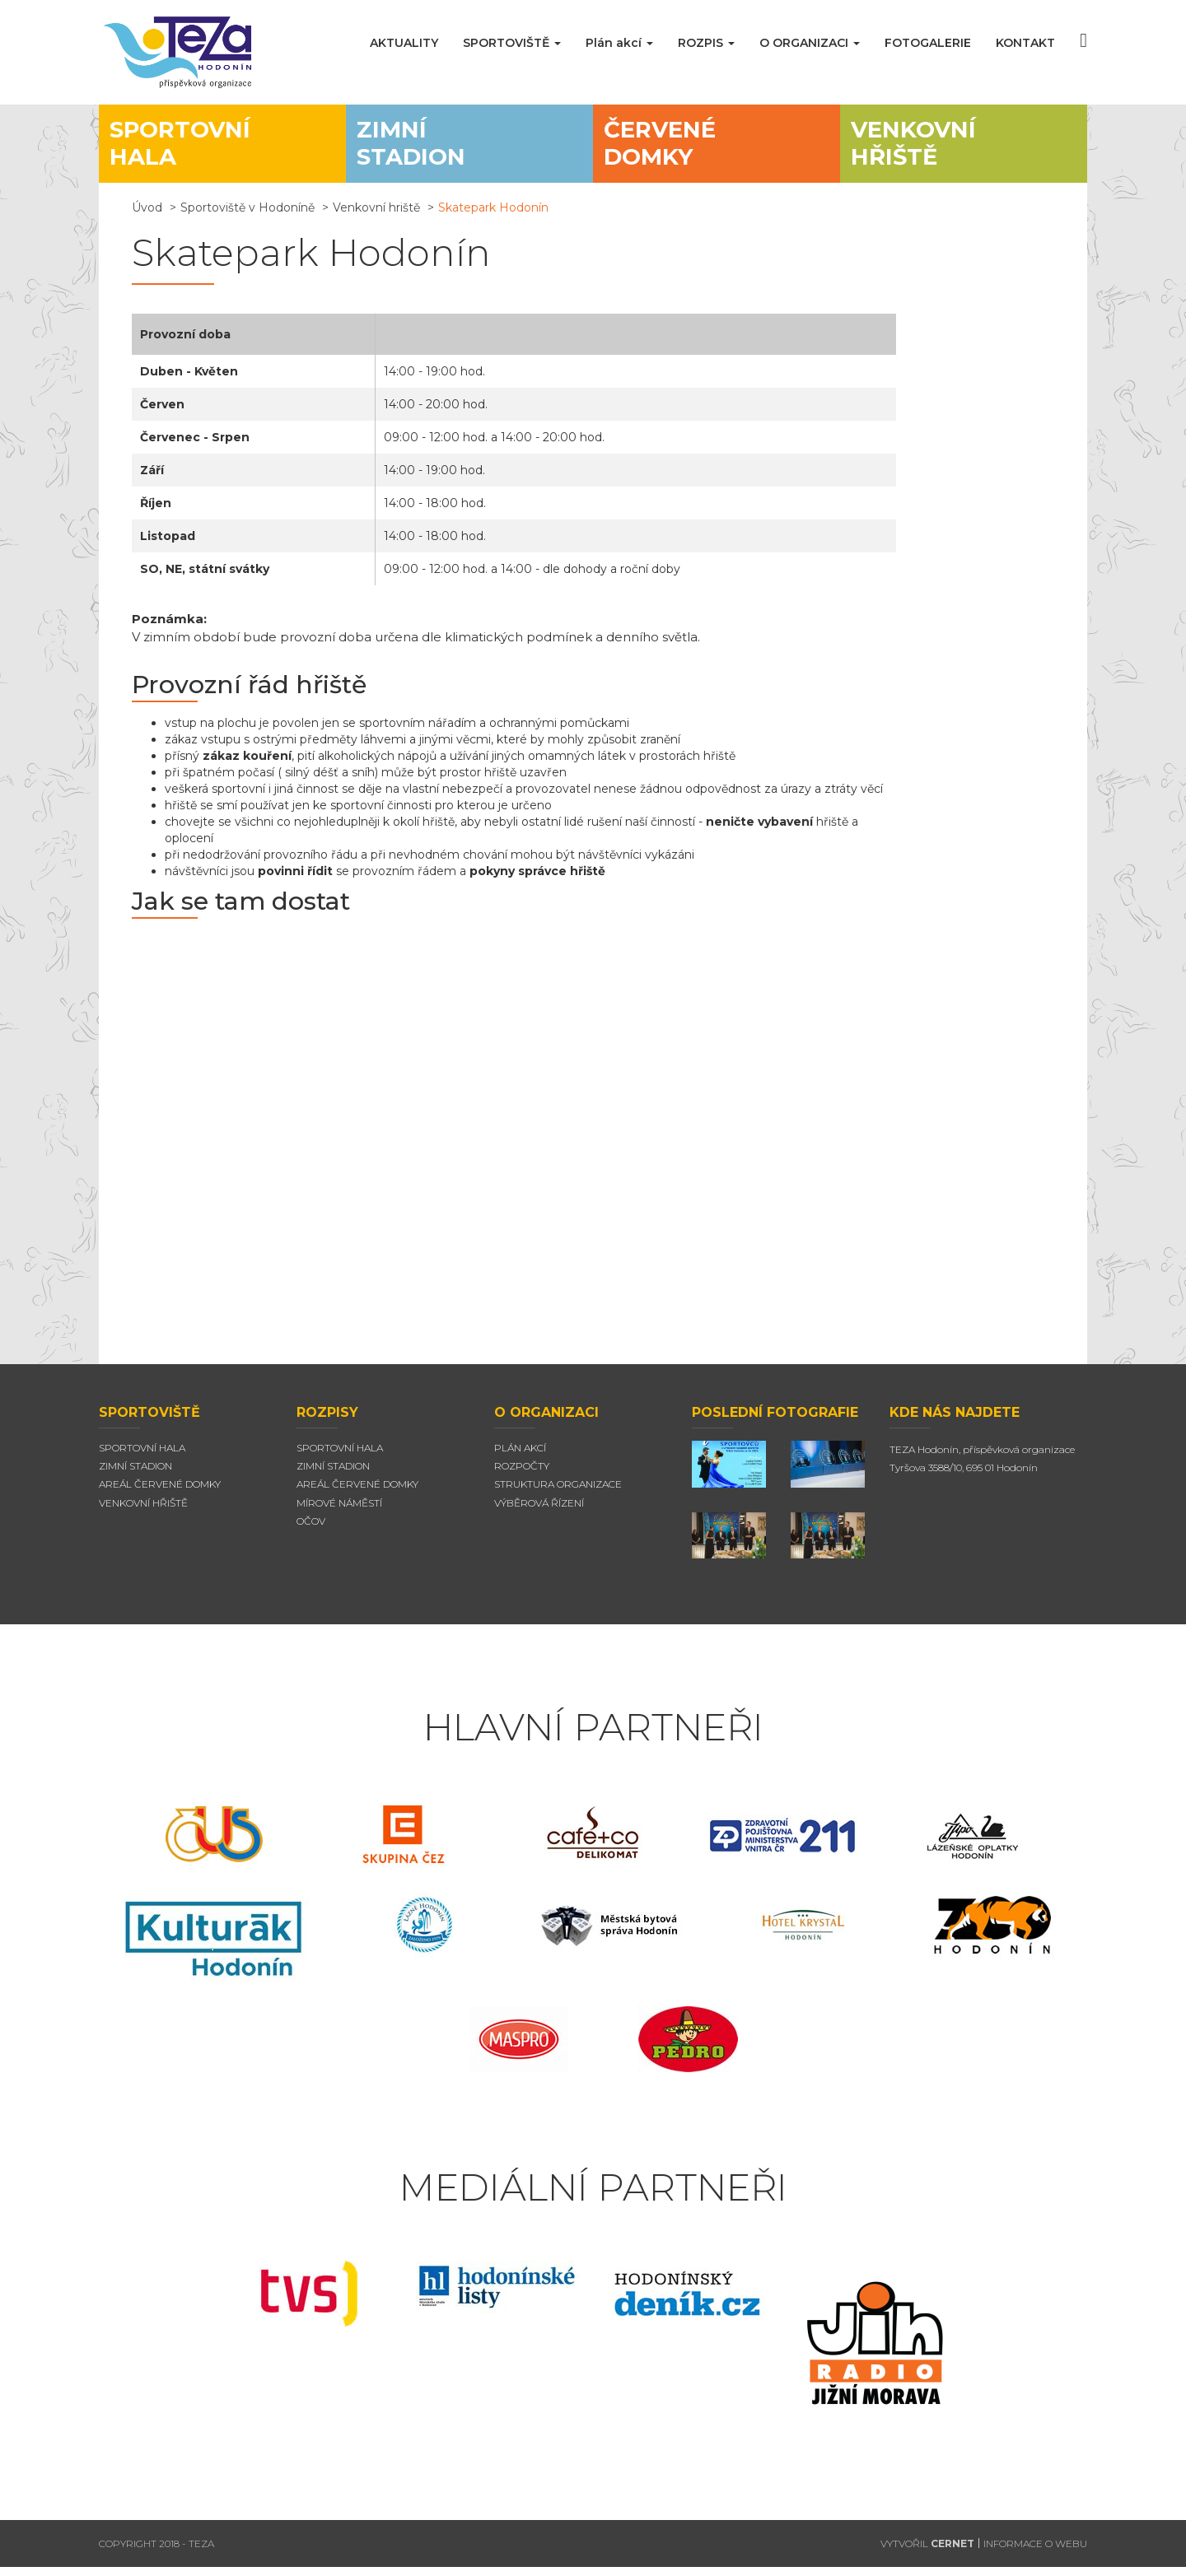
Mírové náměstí (339, 1511)
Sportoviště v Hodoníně (247, 215)
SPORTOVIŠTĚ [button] (512, 42)
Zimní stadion (135, 1474)
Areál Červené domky (160, 1493)
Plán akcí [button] (619, 42)
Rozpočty (521, 1474)
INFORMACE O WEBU (1035, 2552)
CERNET (952, 2552)
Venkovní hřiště (143, 1511)
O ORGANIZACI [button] (809, 42)
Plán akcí (520, 1456)
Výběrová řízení (539, 1511)
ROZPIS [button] (706, 42)
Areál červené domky (357, 1493)
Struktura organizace (558, 1493)
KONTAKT (1025, 42)
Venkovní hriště (376, 215)
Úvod (147, 215)
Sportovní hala (142, 1456)
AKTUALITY (404, 42)
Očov (310, 1529)
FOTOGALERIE (928, 42)
